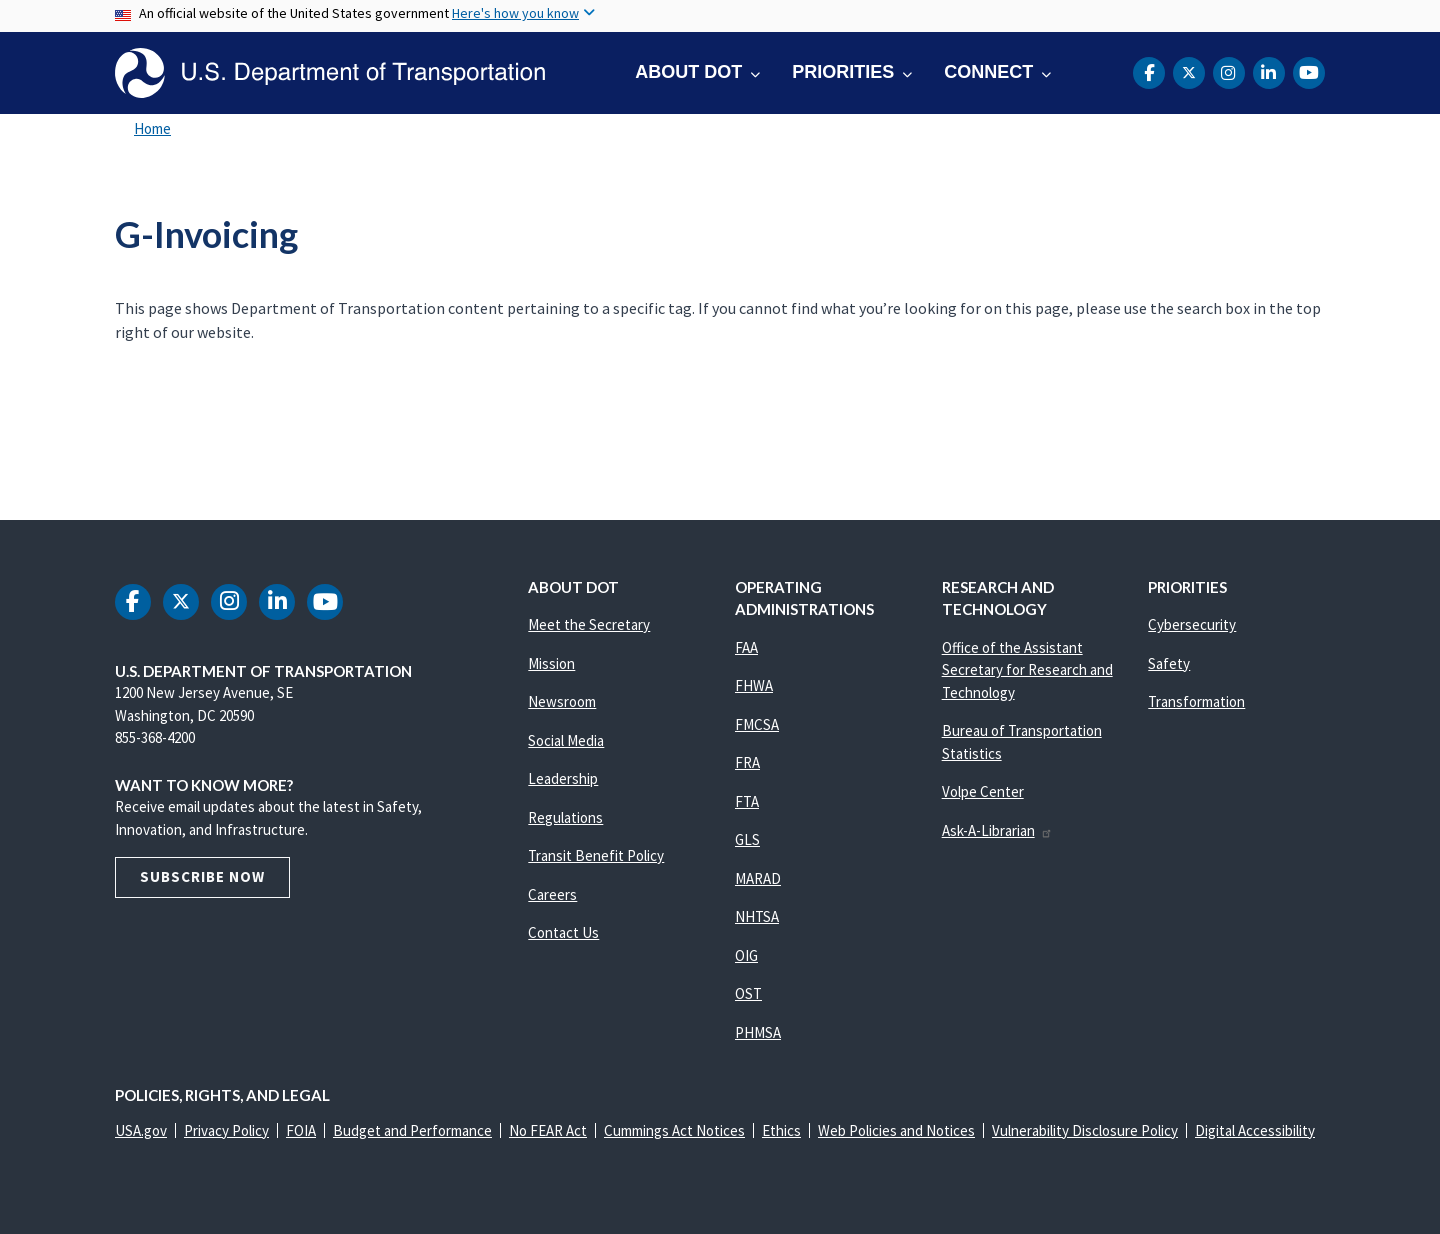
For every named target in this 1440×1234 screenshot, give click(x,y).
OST (748, 993)
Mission (551, 663)
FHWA (754, 685)
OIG (746, 955)
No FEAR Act (548, 1130)
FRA (747, 762)
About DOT (688, 72)
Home (152, 128)
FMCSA (757, 724)
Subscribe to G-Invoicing (112, 436)
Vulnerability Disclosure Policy (1085, 1130)
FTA (747, 801)
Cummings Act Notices (674, 1130)
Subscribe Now (202, 876)
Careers (552, 894)
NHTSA (757, 916)
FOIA (301, 1130)
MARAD (758, 878)
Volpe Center (983, 791)
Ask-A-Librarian (997, 830)
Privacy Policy (226, 1130)
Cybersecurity (1192, 624)
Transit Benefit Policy (596, 855)
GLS (747, 839)
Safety (1169, 663)
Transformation (1196, 701)
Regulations (565, 817)
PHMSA (758, 1032)
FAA (746, 647)
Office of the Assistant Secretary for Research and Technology (1027, 670)
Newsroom (562, 701)
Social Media (566, 740)
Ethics (781, 1130)
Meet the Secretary (589, 624)
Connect (988, 72)
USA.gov (141, 1130)
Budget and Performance (412, 1130)
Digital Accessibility (1255, 1130)
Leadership (563, 778)
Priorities (843, 72)
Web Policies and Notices (896, 1130)
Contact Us (563, 932)
